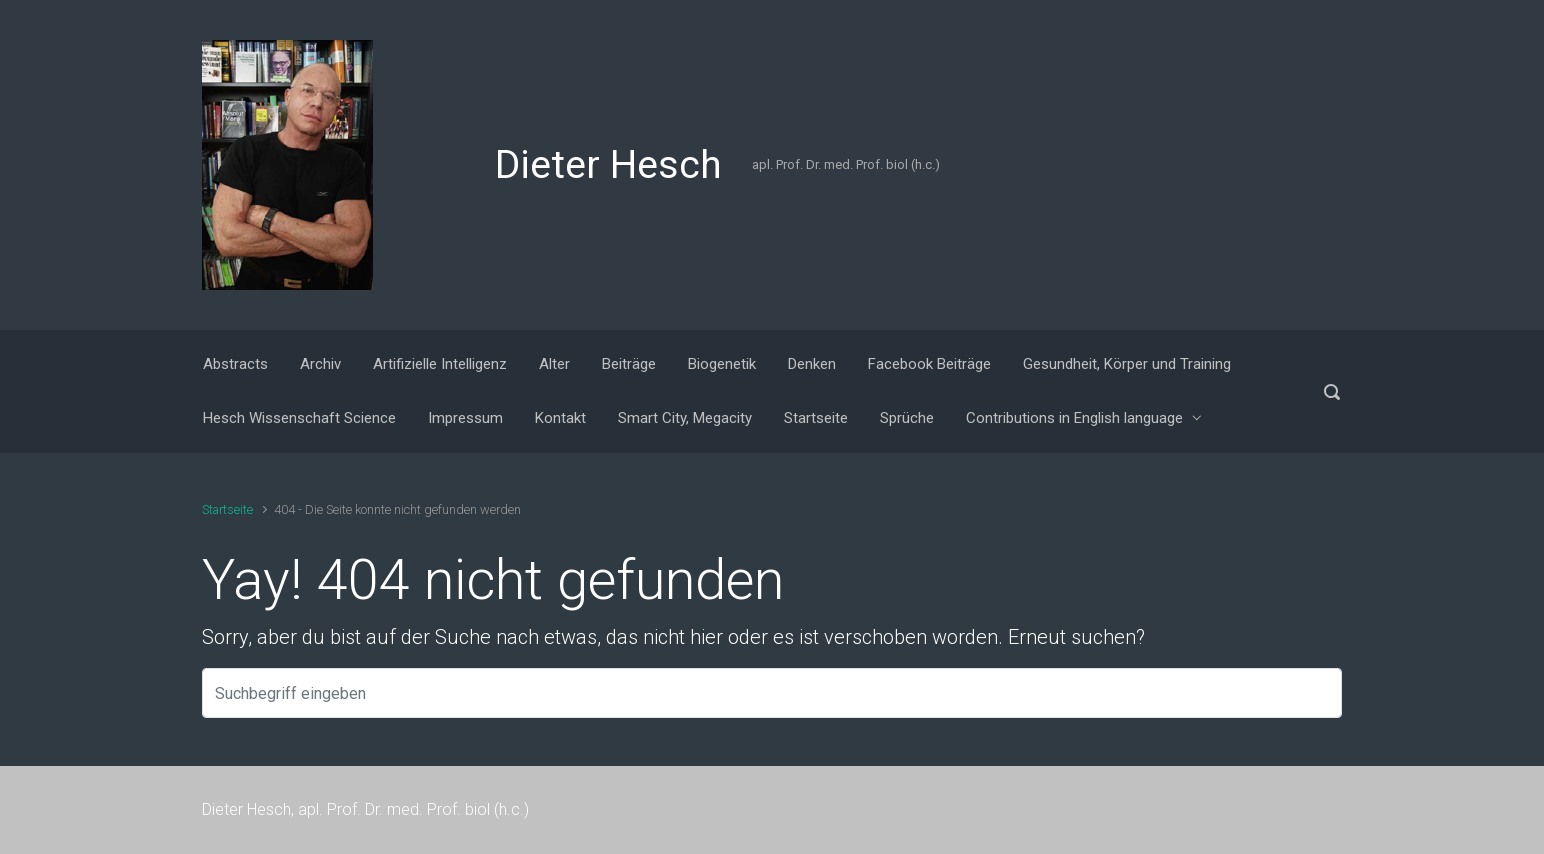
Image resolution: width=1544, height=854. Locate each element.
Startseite (227, 509)
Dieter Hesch (608, 165)
